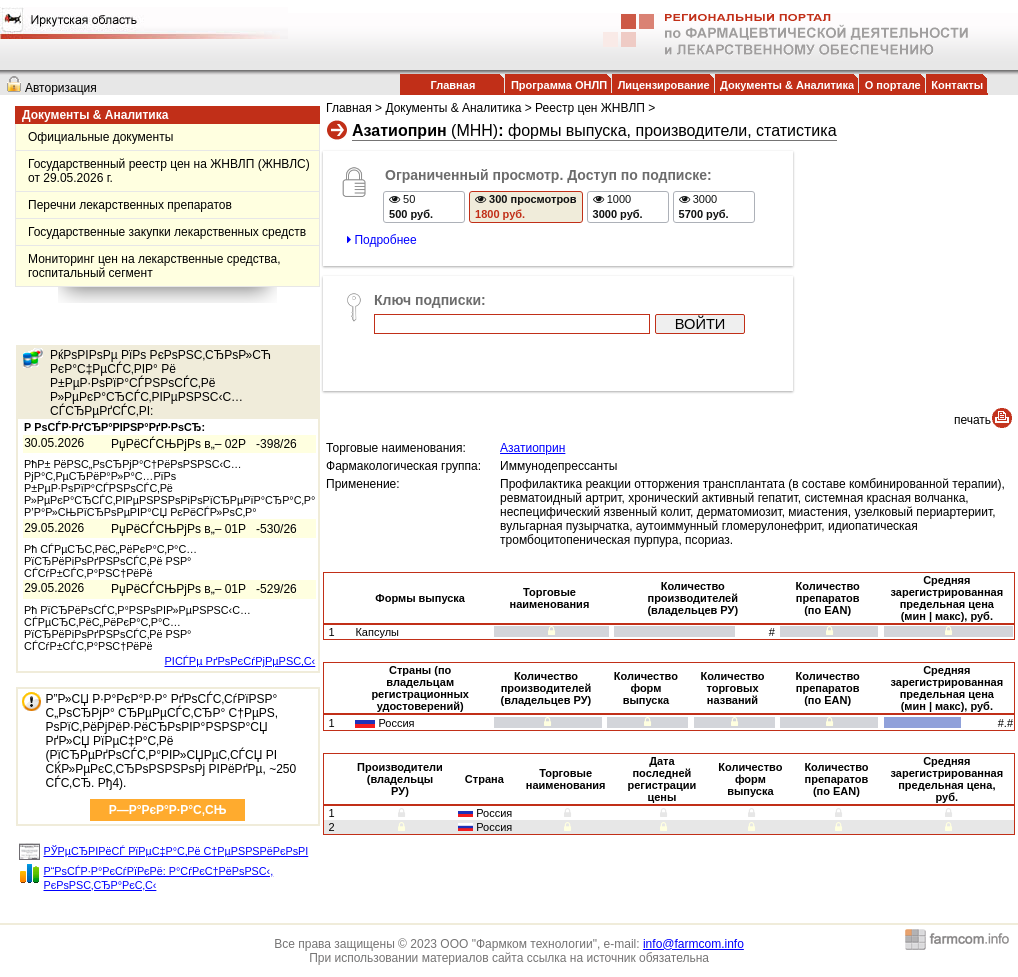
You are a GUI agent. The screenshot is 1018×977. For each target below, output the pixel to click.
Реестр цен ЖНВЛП (590, 108)
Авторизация (61, 88)
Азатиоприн (532, 448)
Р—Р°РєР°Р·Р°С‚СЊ (168, 810)
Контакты (957, 85)
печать (972, 420)
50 (411, 206)
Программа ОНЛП (559, 85)
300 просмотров (526, 206)
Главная (453, 85)
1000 (618, 206)
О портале (893, 85)
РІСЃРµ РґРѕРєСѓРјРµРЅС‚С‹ (240, 661)
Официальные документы (100, 137)
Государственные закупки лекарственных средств (167, 232)
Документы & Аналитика (787, 85)
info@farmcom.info (693, 944)
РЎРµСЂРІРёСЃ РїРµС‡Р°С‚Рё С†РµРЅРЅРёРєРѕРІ (176, 851)
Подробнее (382, 240)
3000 (704, 206)
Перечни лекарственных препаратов (130, 205)
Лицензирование (664, 85)
